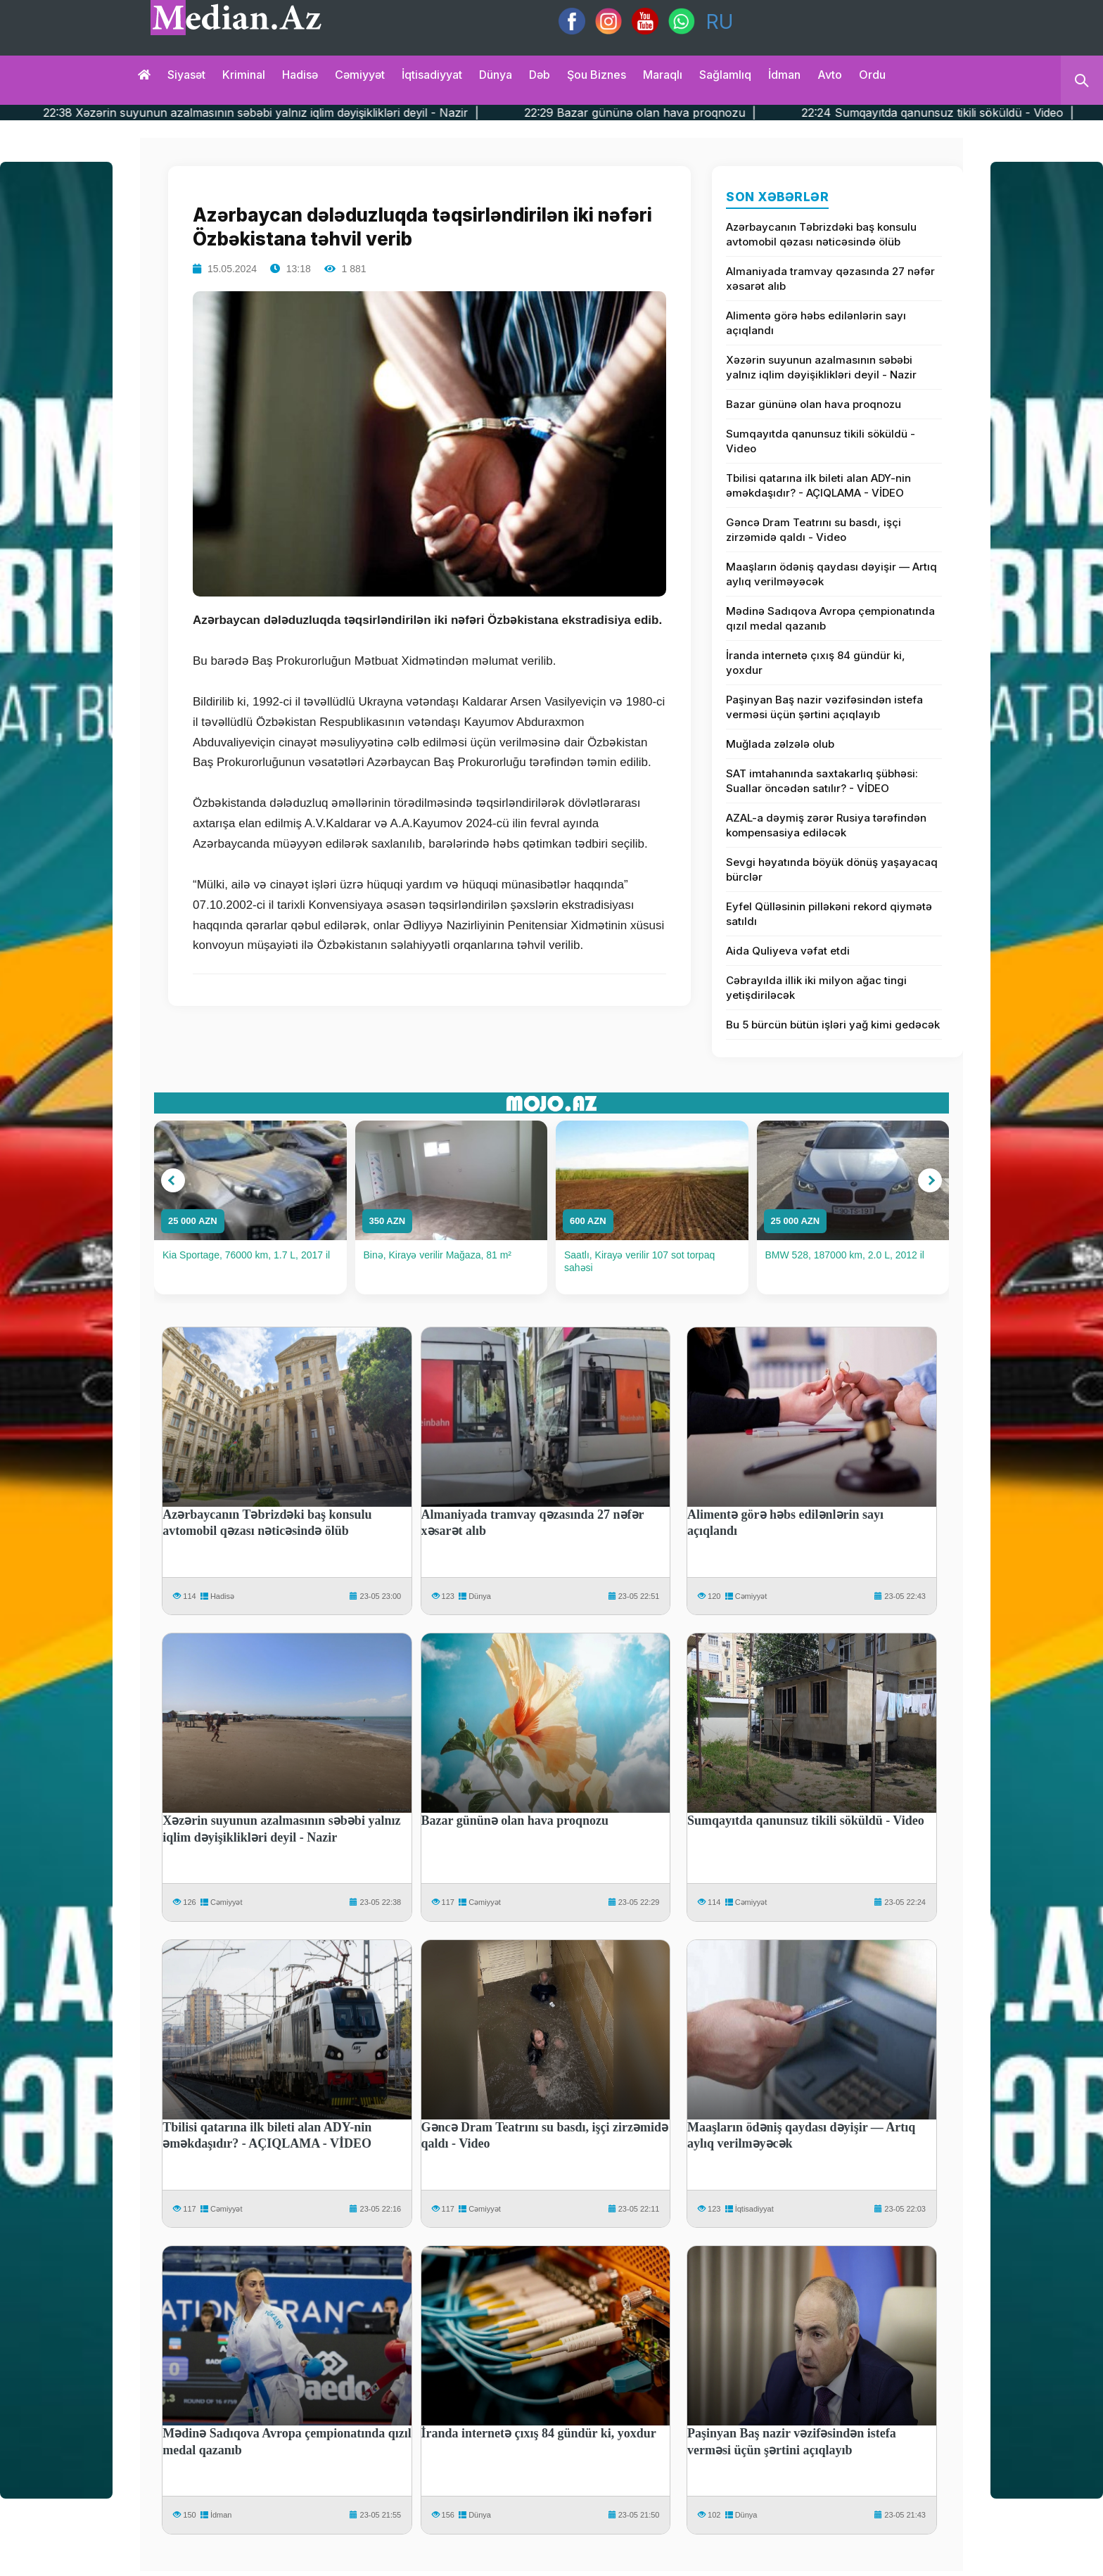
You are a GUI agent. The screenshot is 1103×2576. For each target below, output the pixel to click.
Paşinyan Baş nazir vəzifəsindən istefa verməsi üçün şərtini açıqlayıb (824, 707)
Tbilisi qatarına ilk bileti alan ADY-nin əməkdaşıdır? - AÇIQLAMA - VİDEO (818, 485)
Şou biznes (596, 75)
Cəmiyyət (360, 75)
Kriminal (243, 75)
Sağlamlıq (725, 75)
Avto (829, 75)
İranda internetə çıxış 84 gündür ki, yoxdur (815, 663)
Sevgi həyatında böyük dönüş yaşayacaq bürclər (832, 869)
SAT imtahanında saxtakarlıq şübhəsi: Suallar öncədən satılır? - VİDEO (822, 781)
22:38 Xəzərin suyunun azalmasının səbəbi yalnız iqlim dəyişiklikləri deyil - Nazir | (305, 113)
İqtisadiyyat (432, 75)
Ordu (872, 75)
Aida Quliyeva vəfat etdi (788, 950)
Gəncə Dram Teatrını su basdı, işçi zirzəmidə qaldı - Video (813, 530)
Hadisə (300, 75)
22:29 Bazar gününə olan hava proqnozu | (684, 113)
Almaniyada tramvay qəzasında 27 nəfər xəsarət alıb (830, 278)
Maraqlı (662, 75)
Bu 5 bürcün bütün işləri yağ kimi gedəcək (833, 1024)
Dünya (495, 75)
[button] (173, 1180)
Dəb (539, 75)
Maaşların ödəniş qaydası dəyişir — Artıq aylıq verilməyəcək (831, 574)
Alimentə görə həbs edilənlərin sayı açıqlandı (816, 323)
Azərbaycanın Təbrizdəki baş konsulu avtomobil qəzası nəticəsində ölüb (821, 234)
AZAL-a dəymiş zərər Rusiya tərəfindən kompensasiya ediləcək (826, 825)
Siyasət (186, 75)
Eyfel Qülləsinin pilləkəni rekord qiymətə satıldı (829, 914)
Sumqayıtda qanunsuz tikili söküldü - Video (820, 441)
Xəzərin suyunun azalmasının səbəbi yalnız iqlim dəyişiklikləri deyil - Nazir (821, 367)
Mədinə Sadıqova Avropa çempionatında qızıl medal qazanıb (830, 618)
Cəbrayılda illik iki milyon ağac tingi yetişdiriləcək (816, 988)
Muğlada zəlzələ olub (780, 744)
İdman (784, 75)
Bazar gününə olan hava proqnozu (813, 404)
